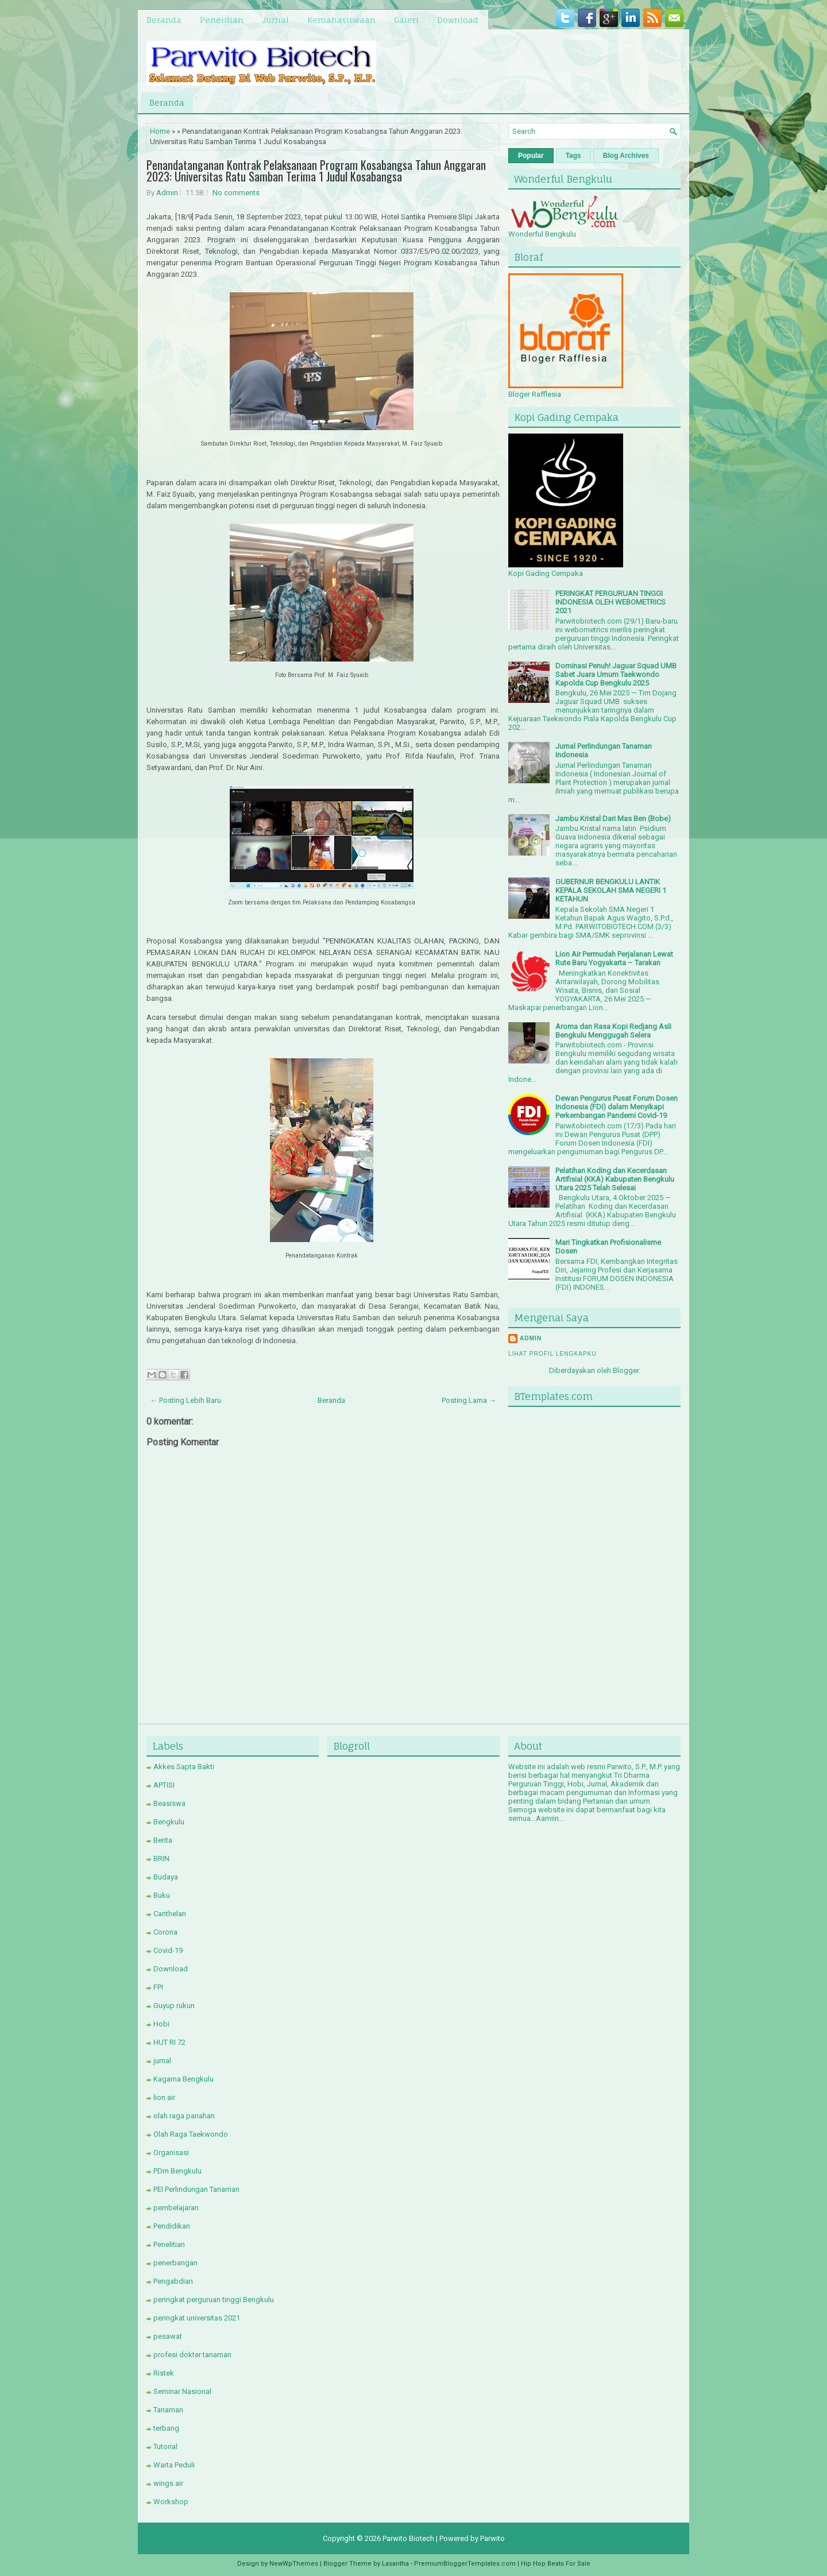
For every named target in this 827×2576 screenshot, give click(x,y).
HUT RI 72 (169, 2042)
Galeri (406, 20)
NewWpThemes (293, 2563)
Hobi (161, 2024)
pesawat (167, 2336)
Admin (167, 192)
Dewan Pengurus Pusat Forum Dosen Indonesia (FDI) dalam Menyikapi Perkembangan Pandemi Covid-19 (616, 1107)
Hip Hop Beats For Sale (555, 2563)
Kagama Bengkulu (183, 2079)
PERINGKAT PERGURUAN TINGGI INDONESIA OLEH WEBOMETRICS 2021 (610, 602)
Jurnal (275, 20)
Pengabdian (173, 2281)
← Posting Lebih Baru (185, 1400)
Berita (162, 1840)
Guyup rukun (174, 2005)
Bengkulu (168, 1821)
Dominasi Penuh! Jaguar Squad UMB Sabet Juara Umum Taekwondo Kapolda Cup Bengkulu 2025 (616, 674)
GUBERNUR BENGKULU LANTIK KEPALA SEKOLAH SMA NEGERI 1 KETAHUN (610, 890)
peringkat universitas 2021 (196, 2318)
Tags (573, 156)
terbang (166, 2428)
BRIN (161, 1858)
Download (457, 20)
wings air (168, 2483)
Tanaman (168, 2409)
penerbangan (175, 2262)
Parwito (492, 2538)
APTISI (164, 1785)
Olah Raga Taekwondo (190, 2134)
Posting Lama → (469, 1400)
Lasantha (395, 2563)
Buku (161, 1895)
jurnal (162, 2060)
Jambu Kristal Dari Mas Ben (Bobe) (613, 818)
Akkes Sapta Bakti (183, 1766)
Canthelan (169, 1913)
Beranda (163, 20)
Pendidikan (171, 2226)
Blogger (626, 1370)
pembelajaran (176, 2207)
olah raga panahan (184, 2115)
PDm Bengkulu (177, 2171)
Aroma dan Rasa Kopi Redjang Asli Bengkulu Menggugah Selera (613, 1030)
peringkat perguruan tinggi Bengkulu (213, 2299)
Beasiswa (169, 1803)
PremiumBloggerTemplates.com (465, 2563)
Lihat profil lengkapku (552, 1354)
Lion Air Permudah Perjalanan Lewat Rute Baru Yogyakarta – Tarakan (614, 958)
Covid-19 (168, 1950)
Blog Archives (626, 156)
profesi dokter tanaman (192, 2354)
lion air (164, 2097)
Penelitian (222, 20)
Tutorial (165, 2446)
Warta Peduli (174, 2465)
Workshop (170, 2501)
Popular (531, 156)
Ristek (163, 2373)
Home (160, 131)
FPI (158, 1987)
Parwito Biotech (408, 2538)
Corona (165, 1932)
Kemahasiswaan (341, 20)
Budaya (165, 1877)
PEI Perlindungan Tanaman (196, 2189)
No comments (236, 192)
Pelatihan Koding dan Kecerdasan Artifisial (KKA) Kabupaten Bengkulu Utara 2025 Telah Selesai (614, 1179)
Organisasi (171, 2152)
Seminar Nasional (182, 2391)
